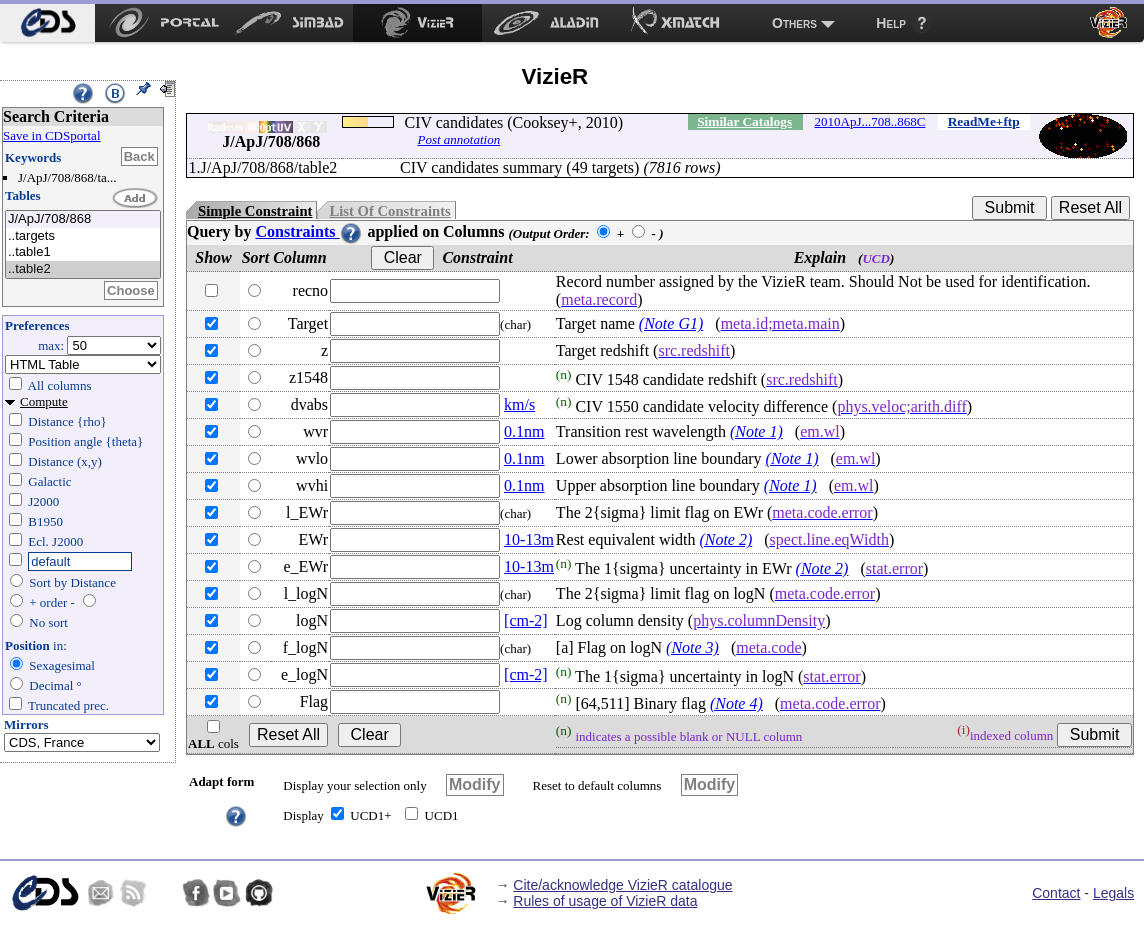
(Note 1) (756, 431)
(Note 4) (736, 703)
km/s (519, 404)
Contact (1056, 893)
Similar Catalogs (744, 121)
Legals (1113, 893)
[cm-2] (526, 620)
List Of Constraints (389, 211)
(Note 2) (725, 539)
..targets (83, 236)
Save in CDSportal (52, 135)
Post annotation (458, 139)
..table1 (83, 252)
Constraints (309, 231)
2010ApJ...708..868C (870, 121)
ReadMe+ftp (984, 121)
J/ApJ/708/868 (83, 219)
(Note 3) (692, 647)
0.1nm (524, 431)
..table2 (83, 269)
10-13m (529, 539)
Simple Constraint (255, 211)
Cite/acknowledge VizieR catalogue (622, 885)
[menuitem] (47, 23)
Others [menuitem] (794, 23)
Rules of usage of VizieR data (605, 901)
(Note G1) (671, 323)
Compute (44, 401)
